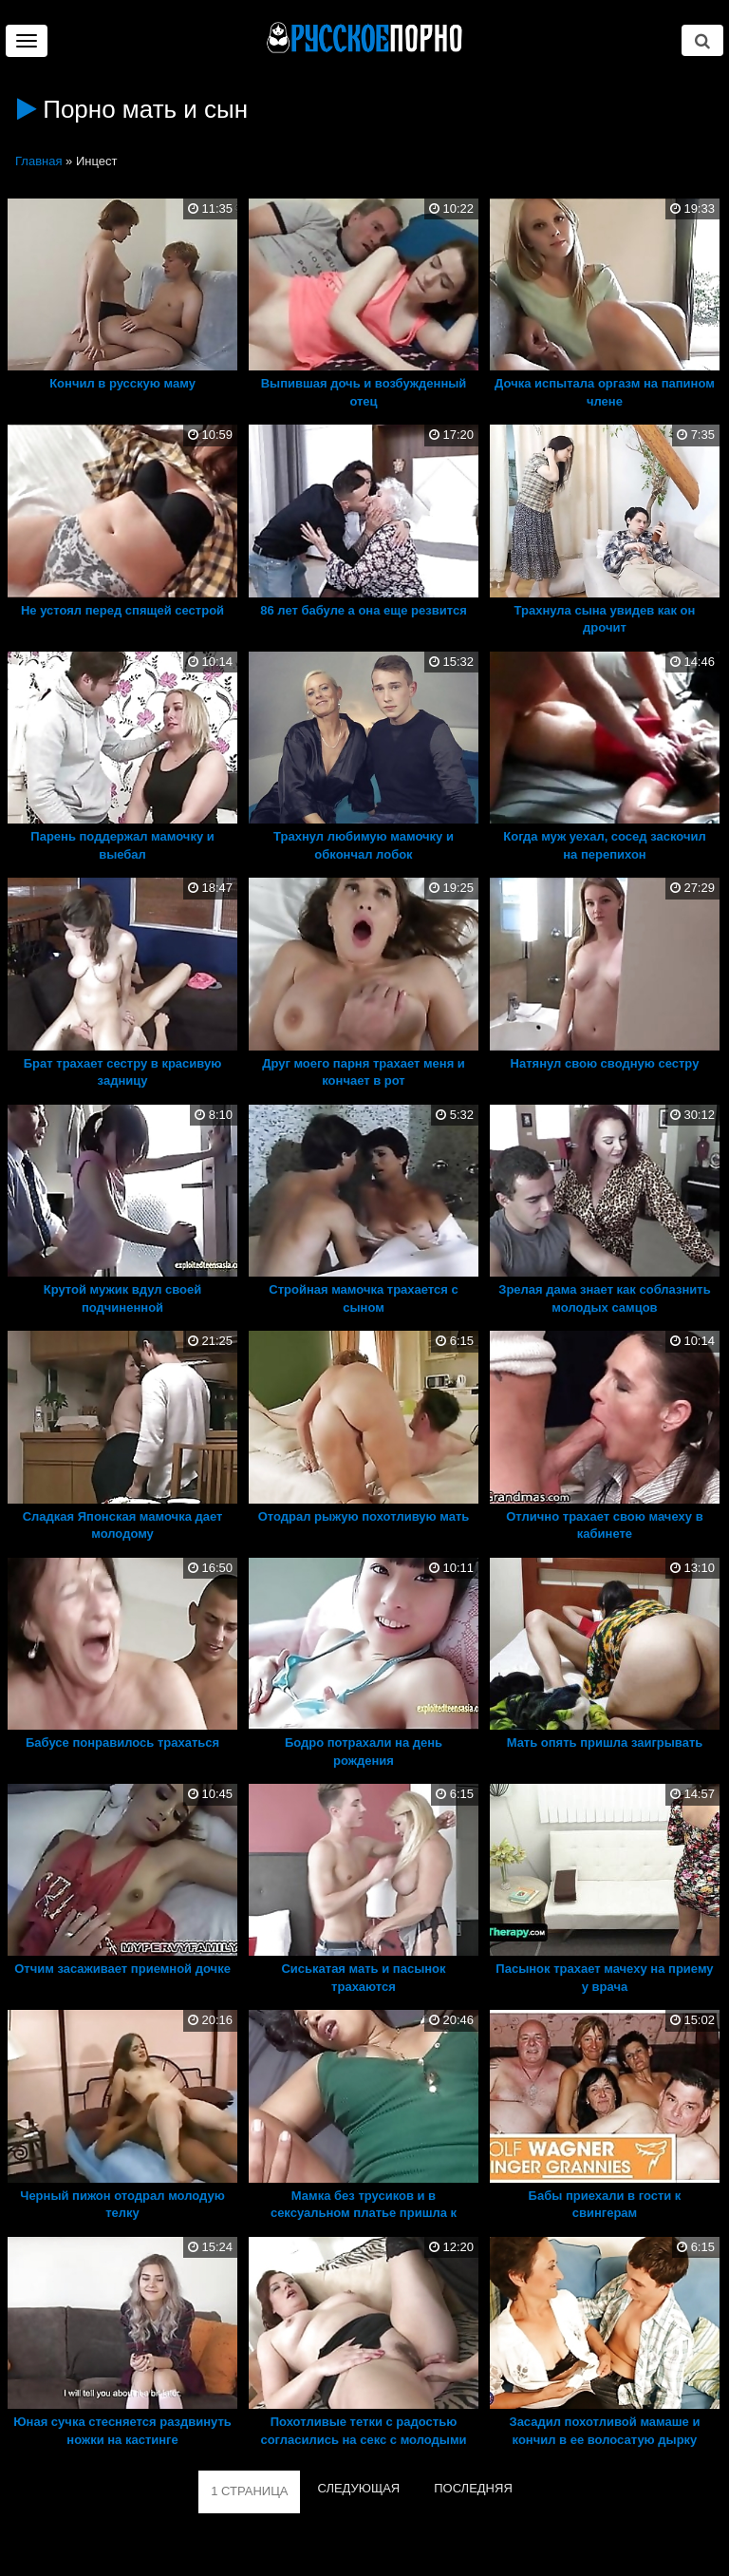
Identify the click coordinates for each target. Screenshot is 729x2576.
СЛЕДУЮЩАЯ (358, 2488)
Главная (38, 161)
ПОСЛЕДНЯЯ (473, 2488)
